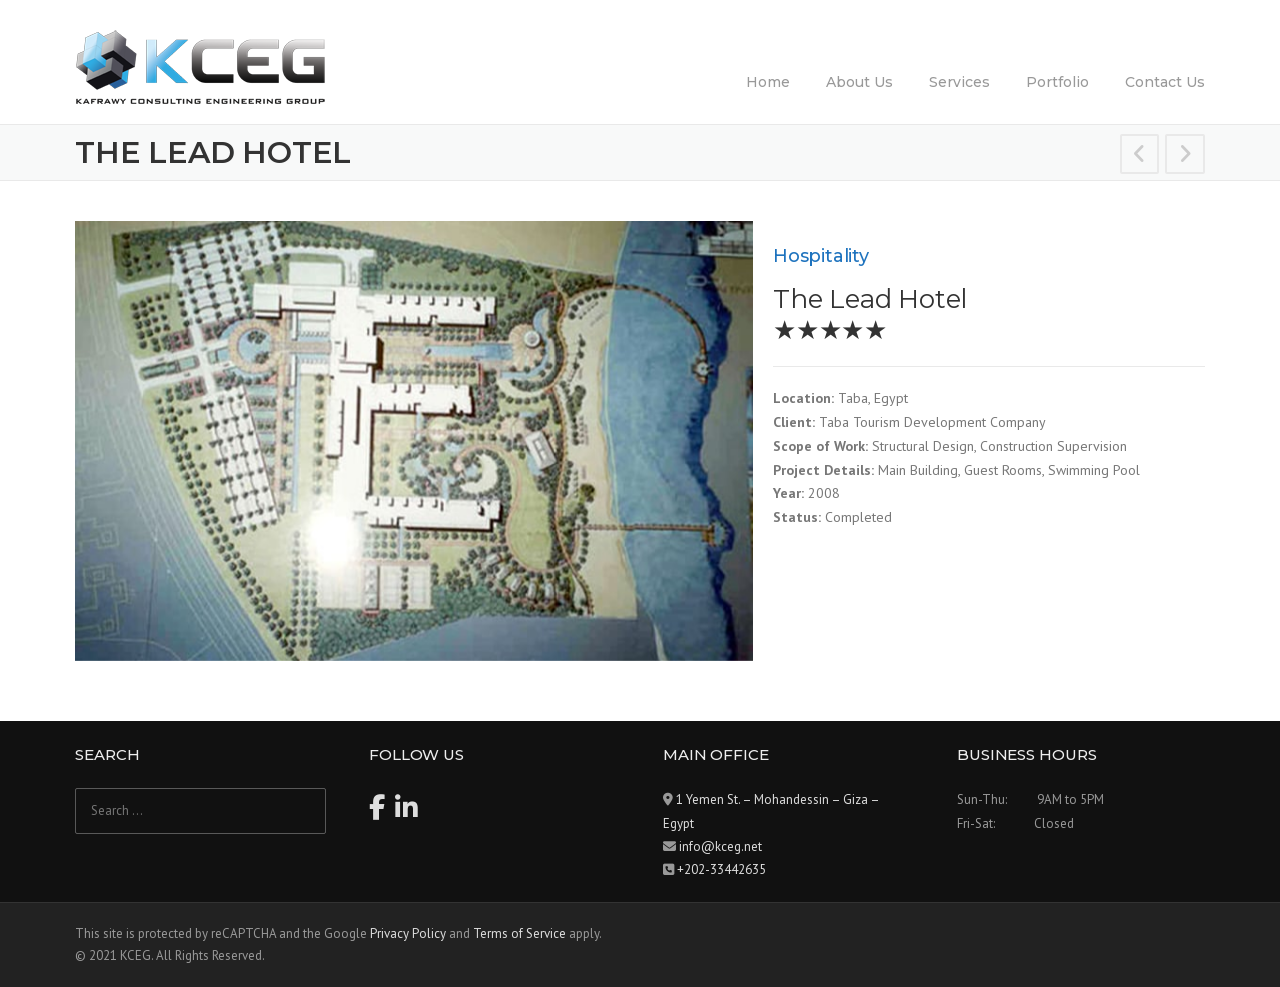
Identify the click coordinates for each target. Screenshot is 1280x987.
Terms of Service (519, 933)
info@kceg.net (720, 846)
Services (959, 82)
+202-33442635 (721, 869)
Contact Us (1165, 82)
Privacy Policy (408, 933)
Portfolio (1057, 82)
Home (768, 82)
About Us (859, 82)
